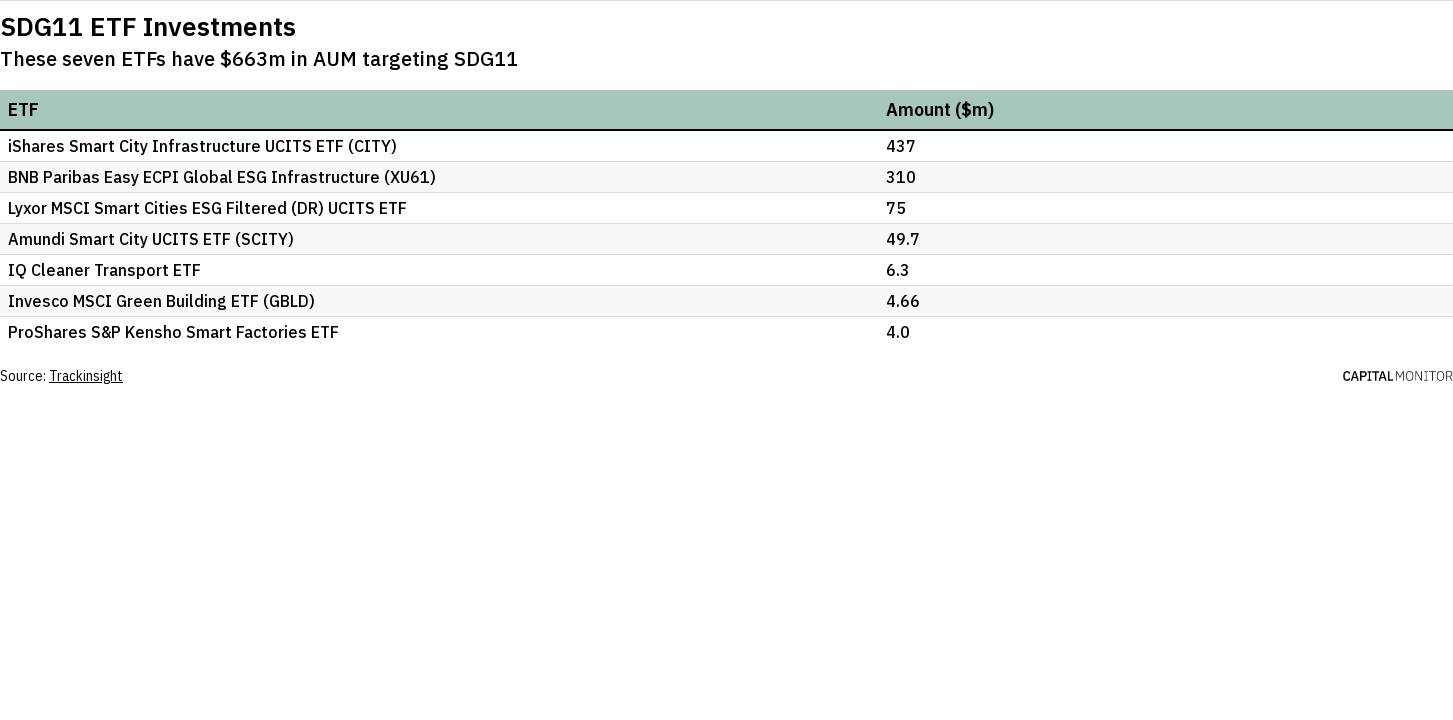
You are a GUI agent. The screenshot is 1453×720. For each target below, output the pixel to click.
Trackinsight (86, 376)
